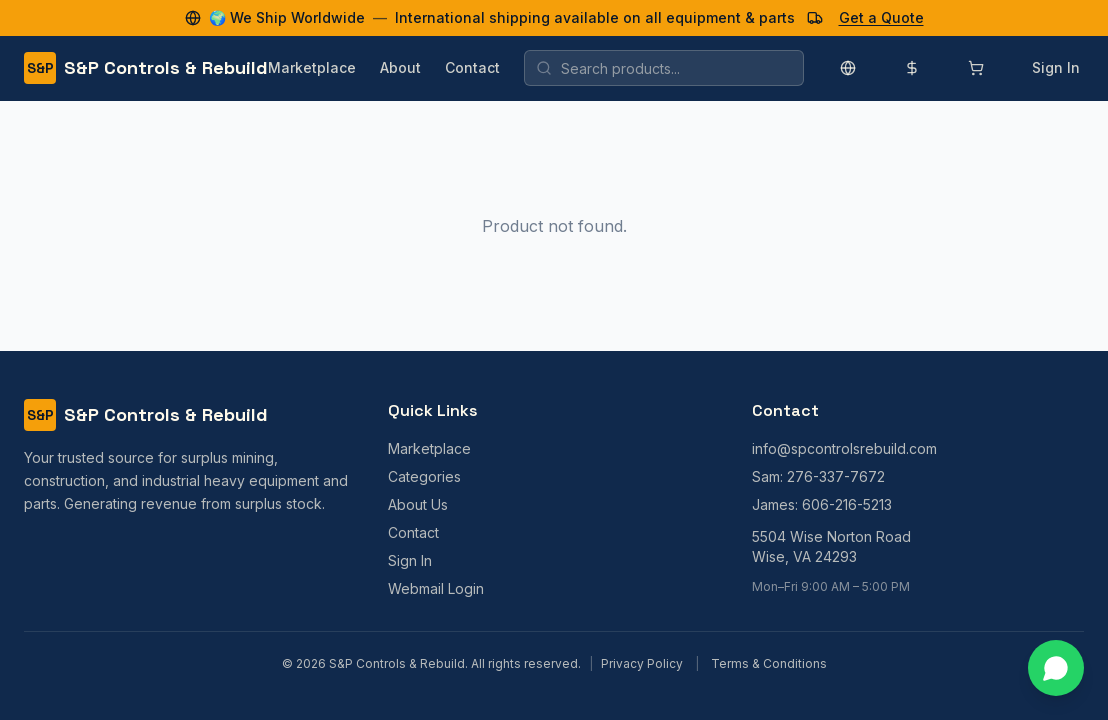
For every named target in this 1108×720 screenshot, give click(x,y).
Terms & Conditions (769, 663)
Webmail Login (436, 588)
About (400, 67)
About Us (418, 504)
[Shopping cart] (976, 68)
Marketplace (312, 67)
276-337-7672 (836, 476)
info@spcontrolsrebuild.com (844, 448)
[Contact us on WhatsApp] (1056, 668)
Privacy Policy (642, 663)
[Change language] (848, 68)
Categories (424, 476)
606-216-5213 (847, 504)
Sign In (1056, 67)
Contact (472, 67)
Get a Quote (881, 17)
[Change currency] (912, 68)
